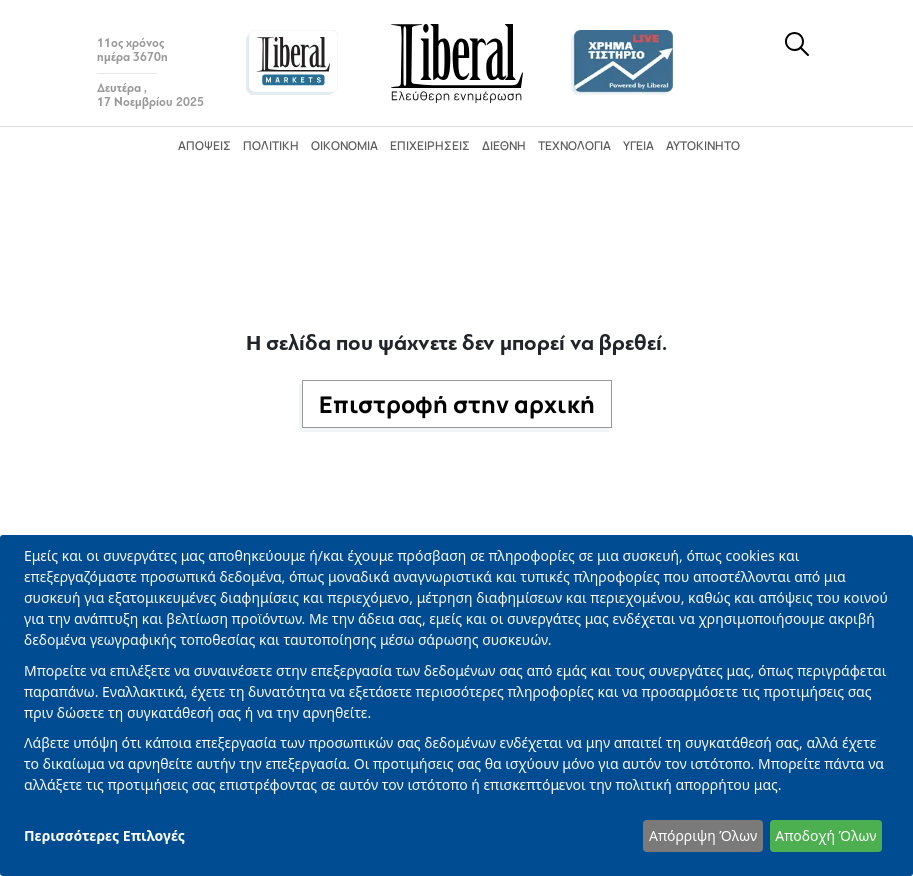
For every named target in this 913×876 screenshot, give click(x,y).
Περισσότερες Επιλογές (104, 835)
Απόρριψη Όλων (703, 835)
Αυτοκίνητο (703, 145)
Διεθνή (504, 145)
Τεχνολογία (574, 145)
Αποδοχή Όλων (825, 835)
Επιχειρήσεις (430, 145)
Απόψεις (204, 145)
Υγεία (638, 145)
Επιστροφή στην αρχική (457, 404)
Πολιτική (271, 145)
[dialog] (456, 705)
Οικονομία (344, 145)
